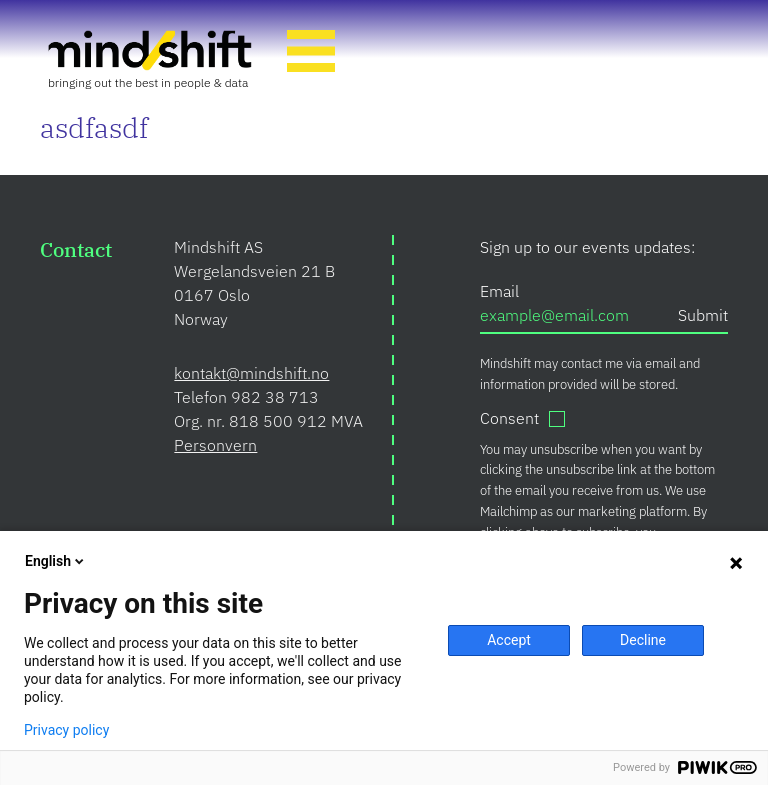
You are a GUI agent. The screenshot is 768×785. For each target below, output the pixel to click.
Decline (643, 640)
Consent (509, 418)
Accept (509, 640)
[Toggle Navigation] (311, 54)
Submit (703, 315)
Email (499, 291)
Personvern (215, 445)
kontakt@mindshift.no (251, 373)
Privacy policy (66, 730)
